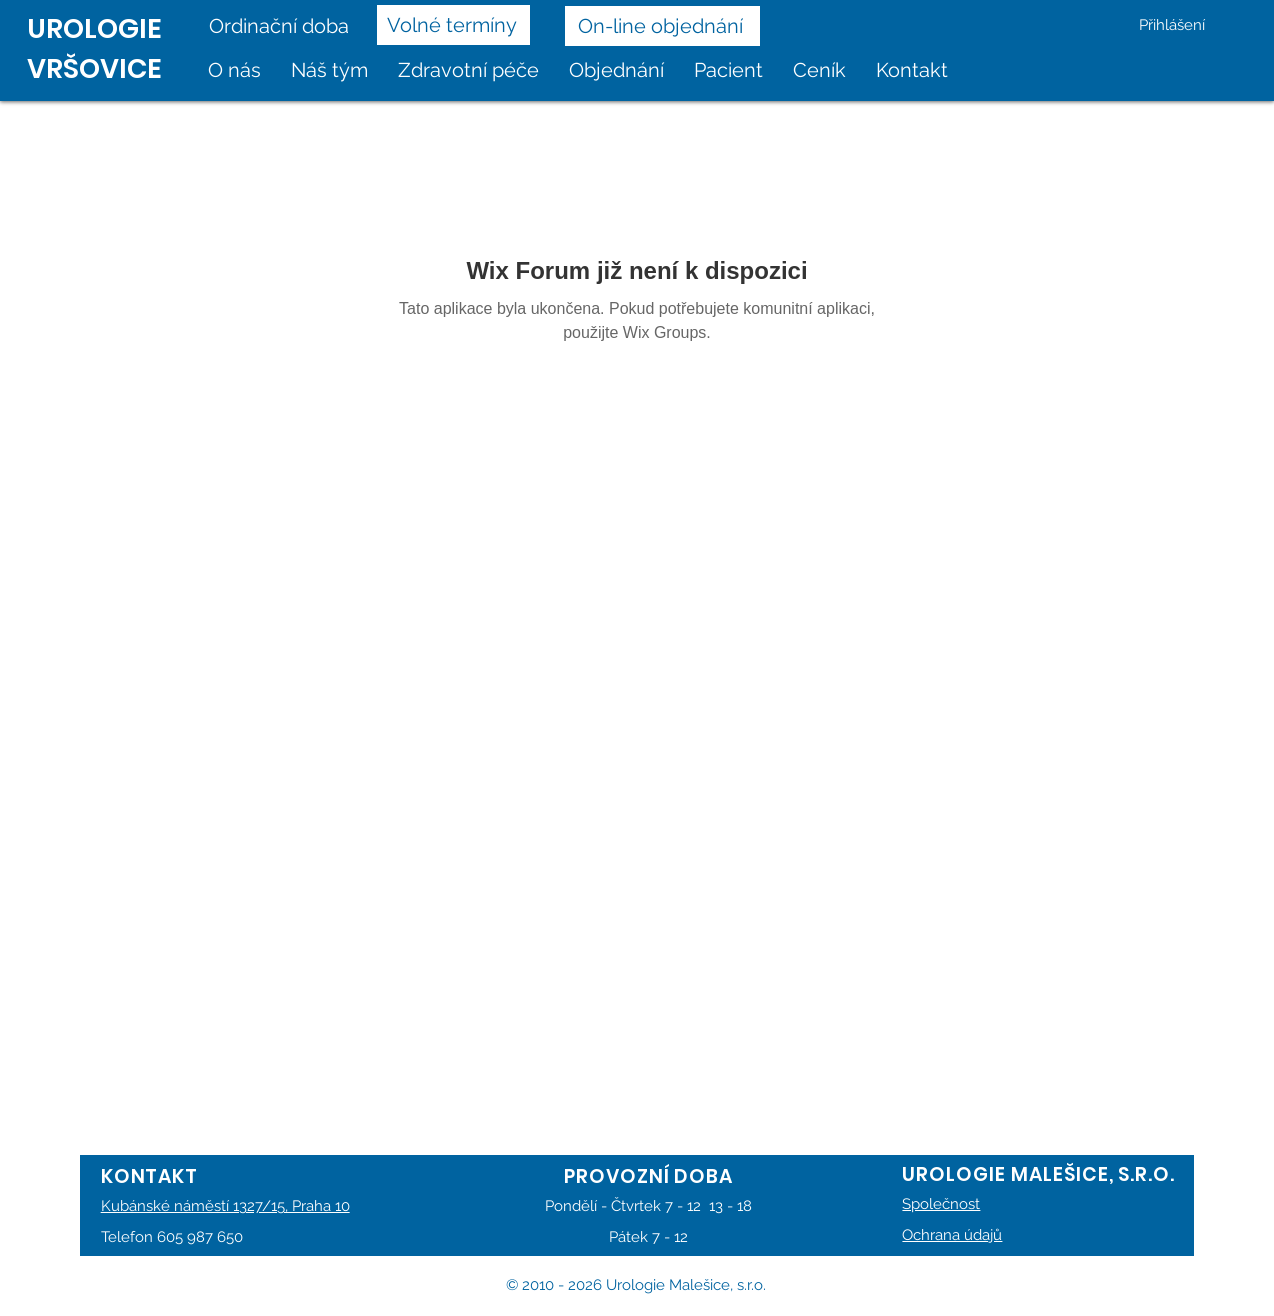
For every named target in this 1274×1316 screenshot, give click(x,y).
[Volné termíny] (453, 25)
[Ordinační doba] (285, 26)
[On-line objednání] (662, 26)
